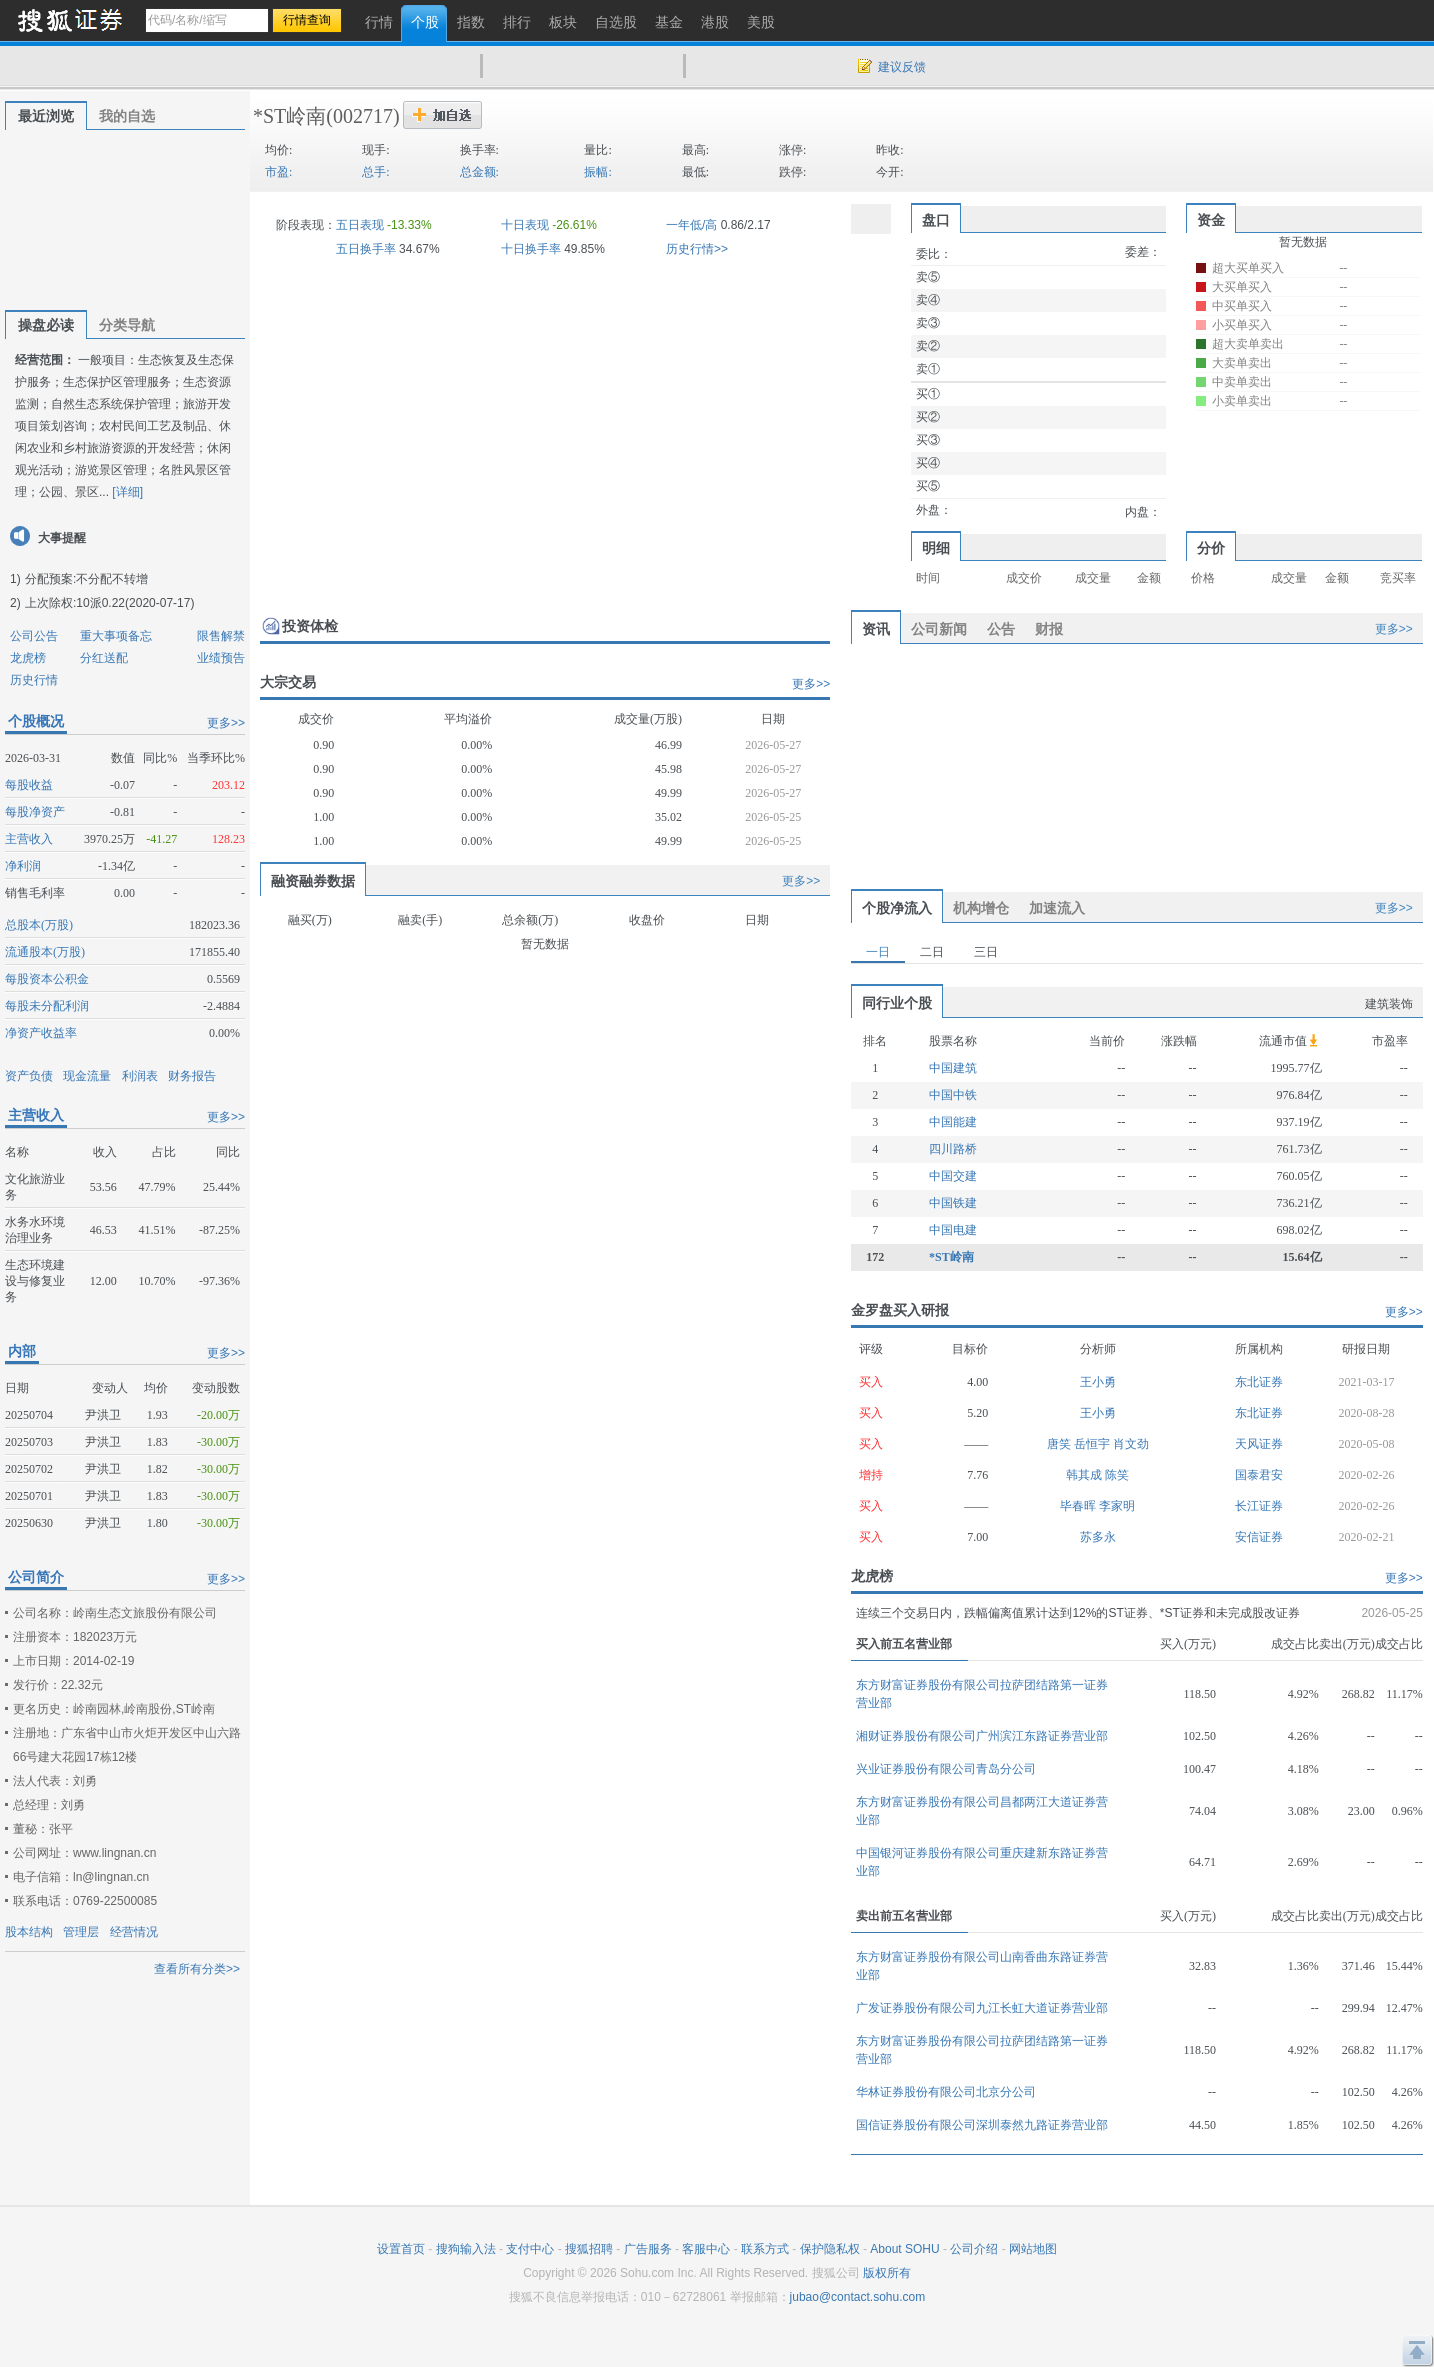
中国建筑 (953, 1068)
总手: (375, 172)
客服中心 (706, 2249)
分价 (1211, 548)
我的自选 (127, 116)
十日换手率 (531, 249)
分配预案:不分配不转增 (86, 579)
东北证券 (1259, 1382)
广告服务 (648, 2249)
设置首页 (401, 2249)
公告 (1001, 629)
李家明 (1117, 1506)
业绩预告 (221, 658)
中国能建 (953, 1122)
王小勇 (1098, 1382)
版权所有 (887, 2273)
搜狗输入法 (466, 2249)
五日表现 (360, 225)
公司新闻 (939, 629)
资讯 (876, 629)
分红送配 (104, 658)
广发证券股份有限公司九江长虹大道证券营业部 (982, 2008)
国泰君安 (1259, 1475)
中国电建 (953, 1230)
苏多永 (1098, 1537)
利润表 (140, 1076)
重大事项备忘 (116, 636)
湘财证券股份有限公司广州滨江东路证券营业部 (982, 1736)
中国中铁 (953, 1095)
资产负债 (29, 1076)
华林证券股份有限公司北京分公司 (946, 2092)
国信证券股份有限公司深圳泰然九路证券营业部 (982, 2125)
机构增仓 (981, 908)
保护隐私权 (830, 2249)
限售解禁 (221, 636)
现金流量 (87, 1076)
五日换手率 (366, 249)
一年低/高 (691, 225)
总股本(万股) (39, 925)
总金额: (479, 172)
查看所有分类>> (197, 1969)
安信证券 (1259, 1537)
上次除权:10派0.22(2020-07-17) (109, 603)
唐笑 (1060, 1444)
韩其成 (1085, 1475)
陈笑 (1117, 1475)
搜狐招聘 (589, 2249)
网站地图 (1033, 2249)
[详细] (127, 492)
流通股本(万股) (45, 952)
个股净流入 (897, 908)
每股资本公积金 (47, 979)
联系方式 (765, 2249)
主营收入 (29, 839)
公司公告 (34, 636)
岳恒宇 (1093, 1444)
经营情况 (134, 1932)
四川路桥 (953, 1149)
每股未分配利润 (47, 1006)
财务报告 (192, 1076)
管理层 (81, 1932)
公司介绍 (974, 2249)
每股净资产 (35, 812)
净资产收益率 (41, 1033)
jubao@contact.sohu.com (858, 2297)
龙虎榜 (28, 658)
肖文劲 (1131, 1444)
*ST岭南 (289, 116)
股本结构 (29, 1932)
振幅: (597, 172)
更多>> (226, 723)
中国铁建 (953, 1203)
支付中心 (530, 2249)
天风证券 (1259, 1444)
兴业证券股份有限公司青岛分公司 (946, 1769)
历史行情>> (697, 249)
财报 (1049, 629)
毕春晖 (1079, 1506)
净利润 (23, 866)
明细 (936, 548)
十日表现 (525, 225)
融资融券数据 (313, 881)
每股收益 (29, 785)
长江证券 (1259, 1506)
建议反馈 (902, 67)
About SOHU (904, 2249)
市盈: (278, 172)
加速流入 (1057, 908)
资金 (1211, 220)
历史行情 (34, 680)
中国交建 (953, 1176)
